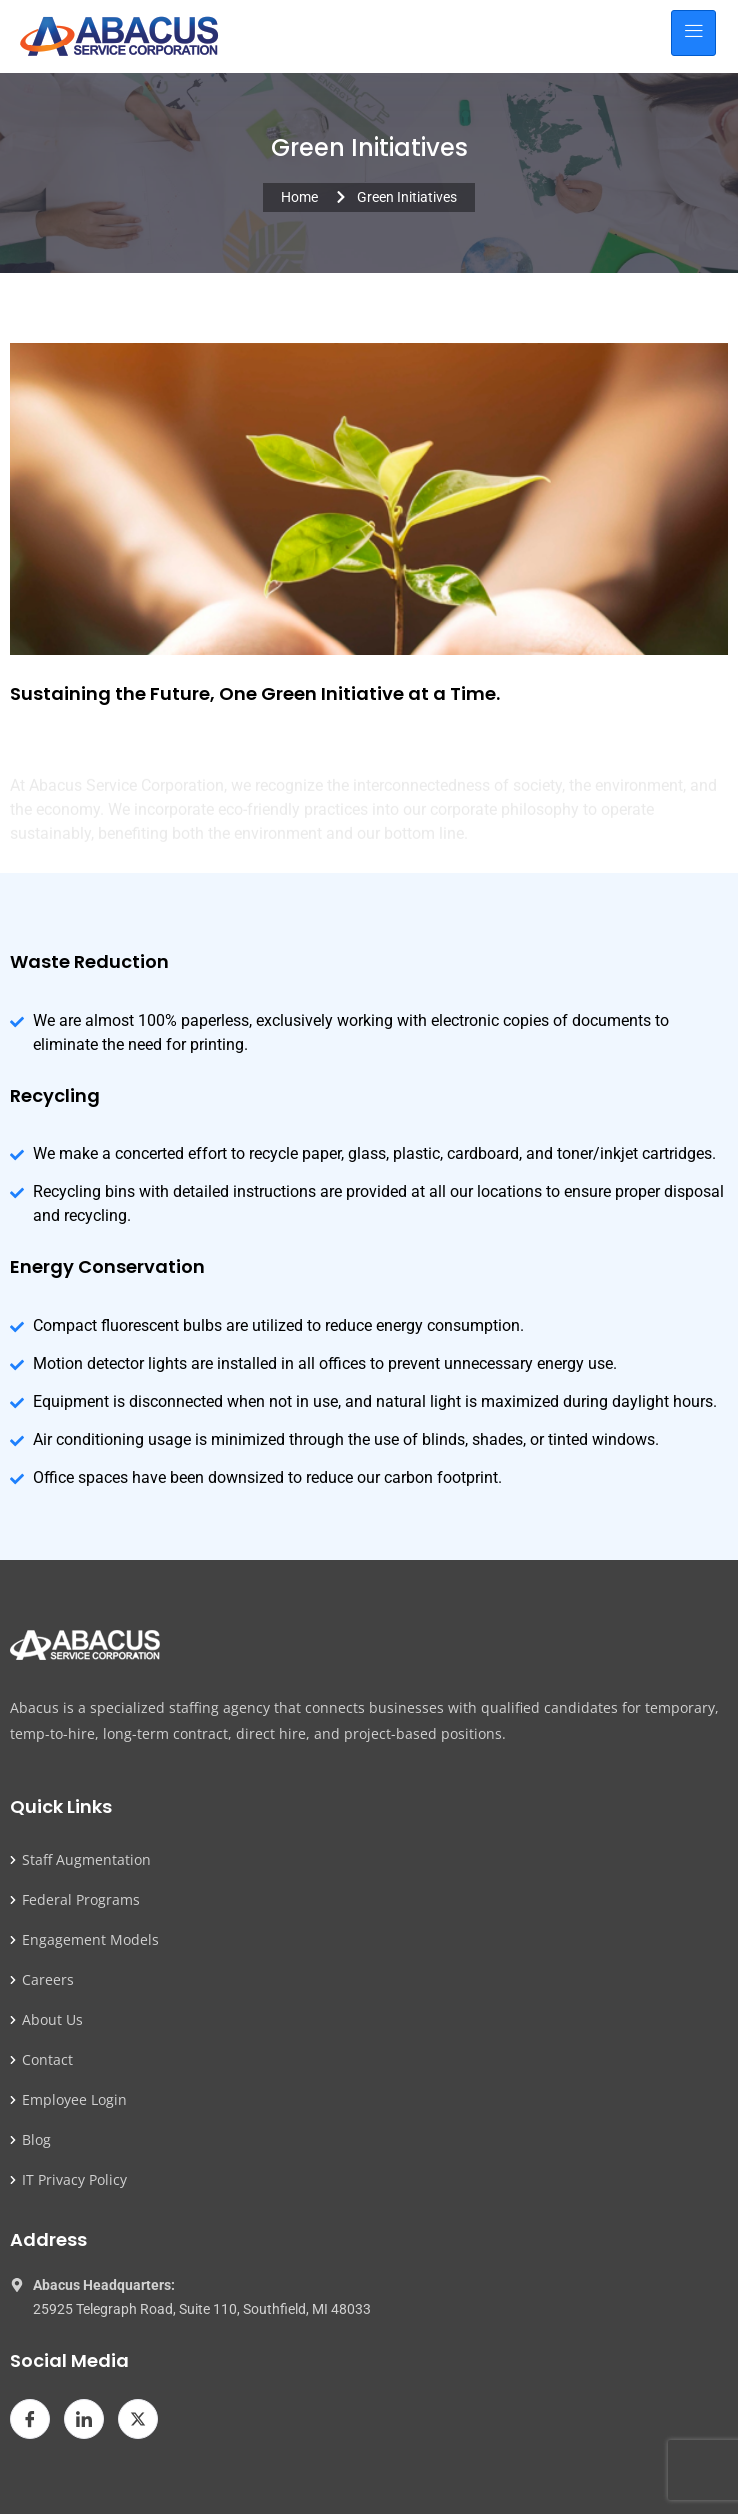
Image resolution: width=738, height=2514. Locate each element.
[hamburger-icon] (693, 33)
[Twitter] (138, 2419)
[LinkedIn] (84, 2419)
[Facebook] (30, 2419)
